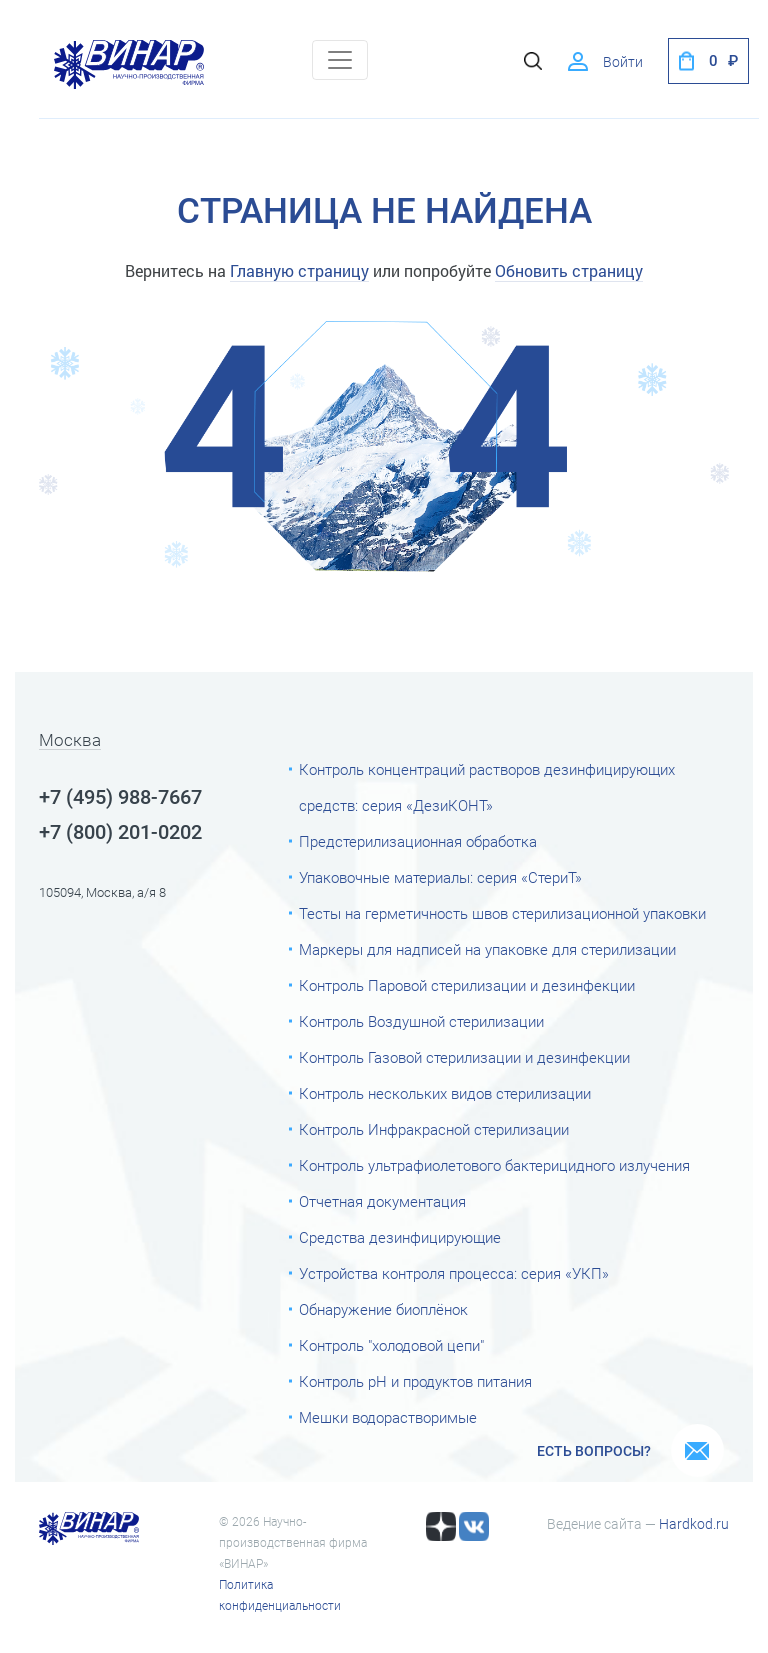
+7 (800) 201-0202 (120, 832)
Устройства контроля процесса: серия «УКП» (454, 1274)
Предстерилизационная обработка (418, 842)
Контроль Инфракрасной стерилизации (434, 1130)
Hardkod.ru (694, 1524)
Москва (70, 741)
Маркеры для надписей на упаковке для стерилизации (487, 950)
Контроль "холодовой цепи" (391, 1346)
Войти (623, 62)
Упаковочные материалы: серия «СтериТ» (440, 878)
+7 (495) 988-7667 (120, 797)
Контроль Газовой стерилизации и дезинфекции (464, 1058)
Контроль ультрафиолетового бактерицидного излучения (494, 1166)
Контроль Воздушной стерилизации (421, 1022)
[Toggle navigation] (340, 60)
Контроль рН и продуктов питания (415, 1382)
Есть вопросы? (594, 1451)
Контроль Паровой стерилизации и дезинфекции (467, 986)
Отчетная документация (382, 1202)
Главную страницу (299, 270)
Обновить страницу (569, 270)
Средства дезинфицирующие (400, 1238)
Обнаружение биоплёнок (383, 1310)
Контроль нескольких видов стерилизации (445, 1094)
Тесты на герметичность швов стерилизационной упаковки (502, 914)
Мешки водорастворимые (388, 1418)
